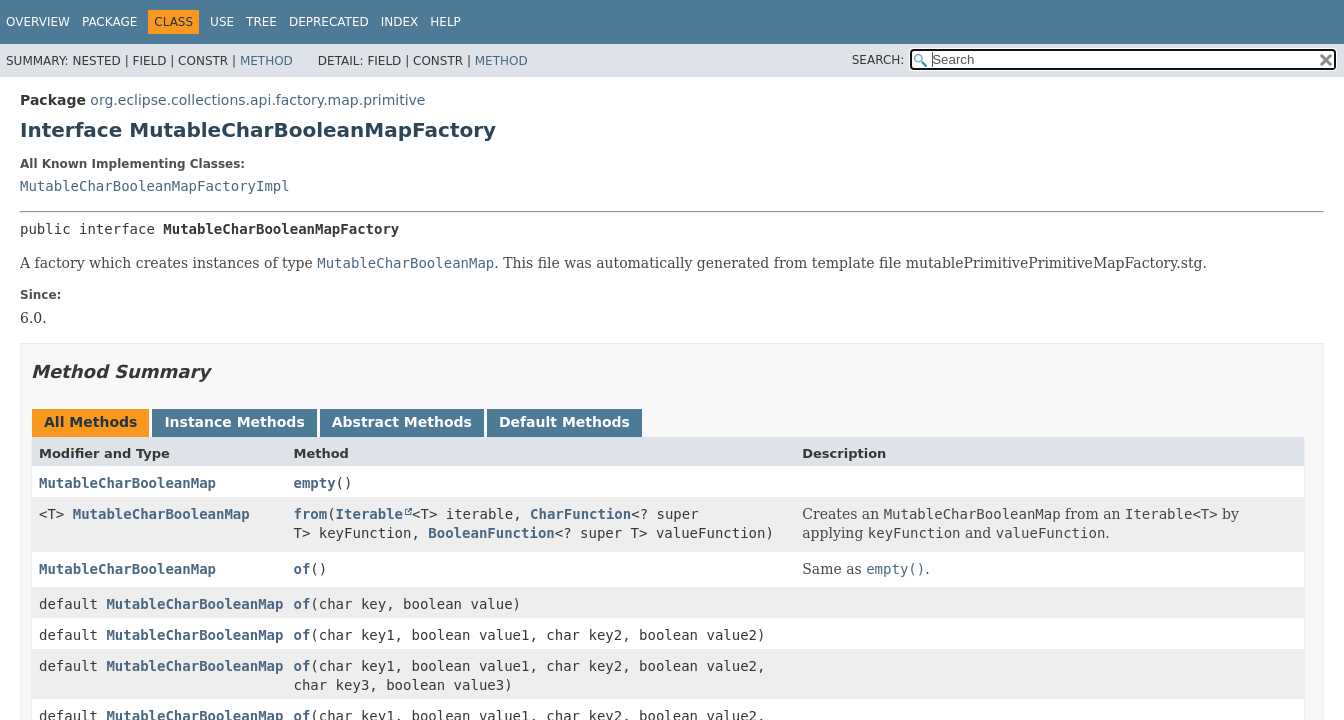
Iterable (369, 514)
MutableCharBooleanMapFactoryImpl (155, 186)
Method (266, 61)
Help (445, 22)
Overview (38, 22)
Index (400, 22)
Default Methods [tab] (564, 422)
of (301, 569)
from (310, 514)
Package (109, 22)
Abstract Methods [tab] (402, 422)
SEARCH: (878, 60)
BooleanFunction (491, 533)
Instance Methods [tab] (234, 422)
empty (314, 483)
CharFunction (580, 514)
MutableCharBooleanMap (127, 483)
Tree (261, 22)
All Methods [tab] (90, 422)
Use (222, 22)
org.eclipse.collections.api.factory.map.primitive (257, 100)
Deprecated (329, 22)
